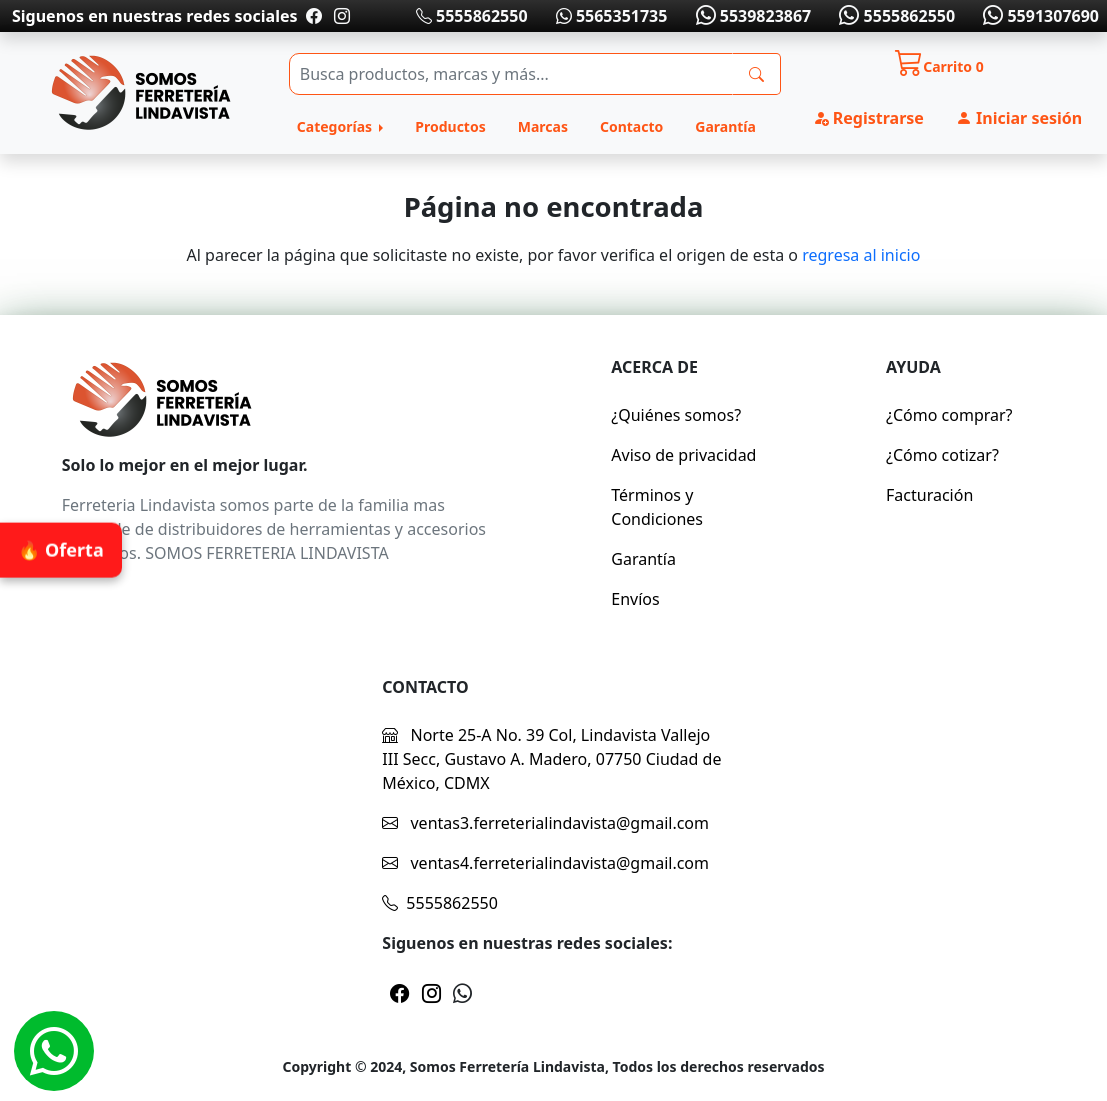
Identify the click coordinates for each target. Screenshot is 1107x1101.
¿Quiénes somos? (676, 415)
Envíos (635, 599)
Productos (450, 126)
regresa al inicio (861, 255)
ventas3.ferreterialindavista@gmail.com (545, 823)
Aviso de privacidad (683, 455)
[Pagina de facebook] (314, 16)
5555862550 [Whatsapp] (895, 16)
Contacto (631, 126)
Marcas (543, 126)
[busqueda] (756, 74)
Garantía (725, 126)
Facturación (929, 495)
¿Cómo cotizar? (942, 455)
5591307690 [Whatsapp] (1039, 16)
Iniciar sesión (1019, 118)
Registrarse (868, 118)
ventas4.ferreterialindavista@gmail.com (545, 863)
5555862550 (472, 16)
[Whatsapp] (54, 1051)
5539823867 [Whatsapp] (751, 16)
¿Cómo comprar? (949, 415)
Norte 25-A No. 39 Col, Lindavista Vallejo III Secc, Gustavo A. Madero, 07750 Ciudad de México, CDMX (551, 759)
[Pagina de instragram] (340, 16)
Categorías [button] (336, 126)
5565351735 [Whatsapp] (612, 16)
